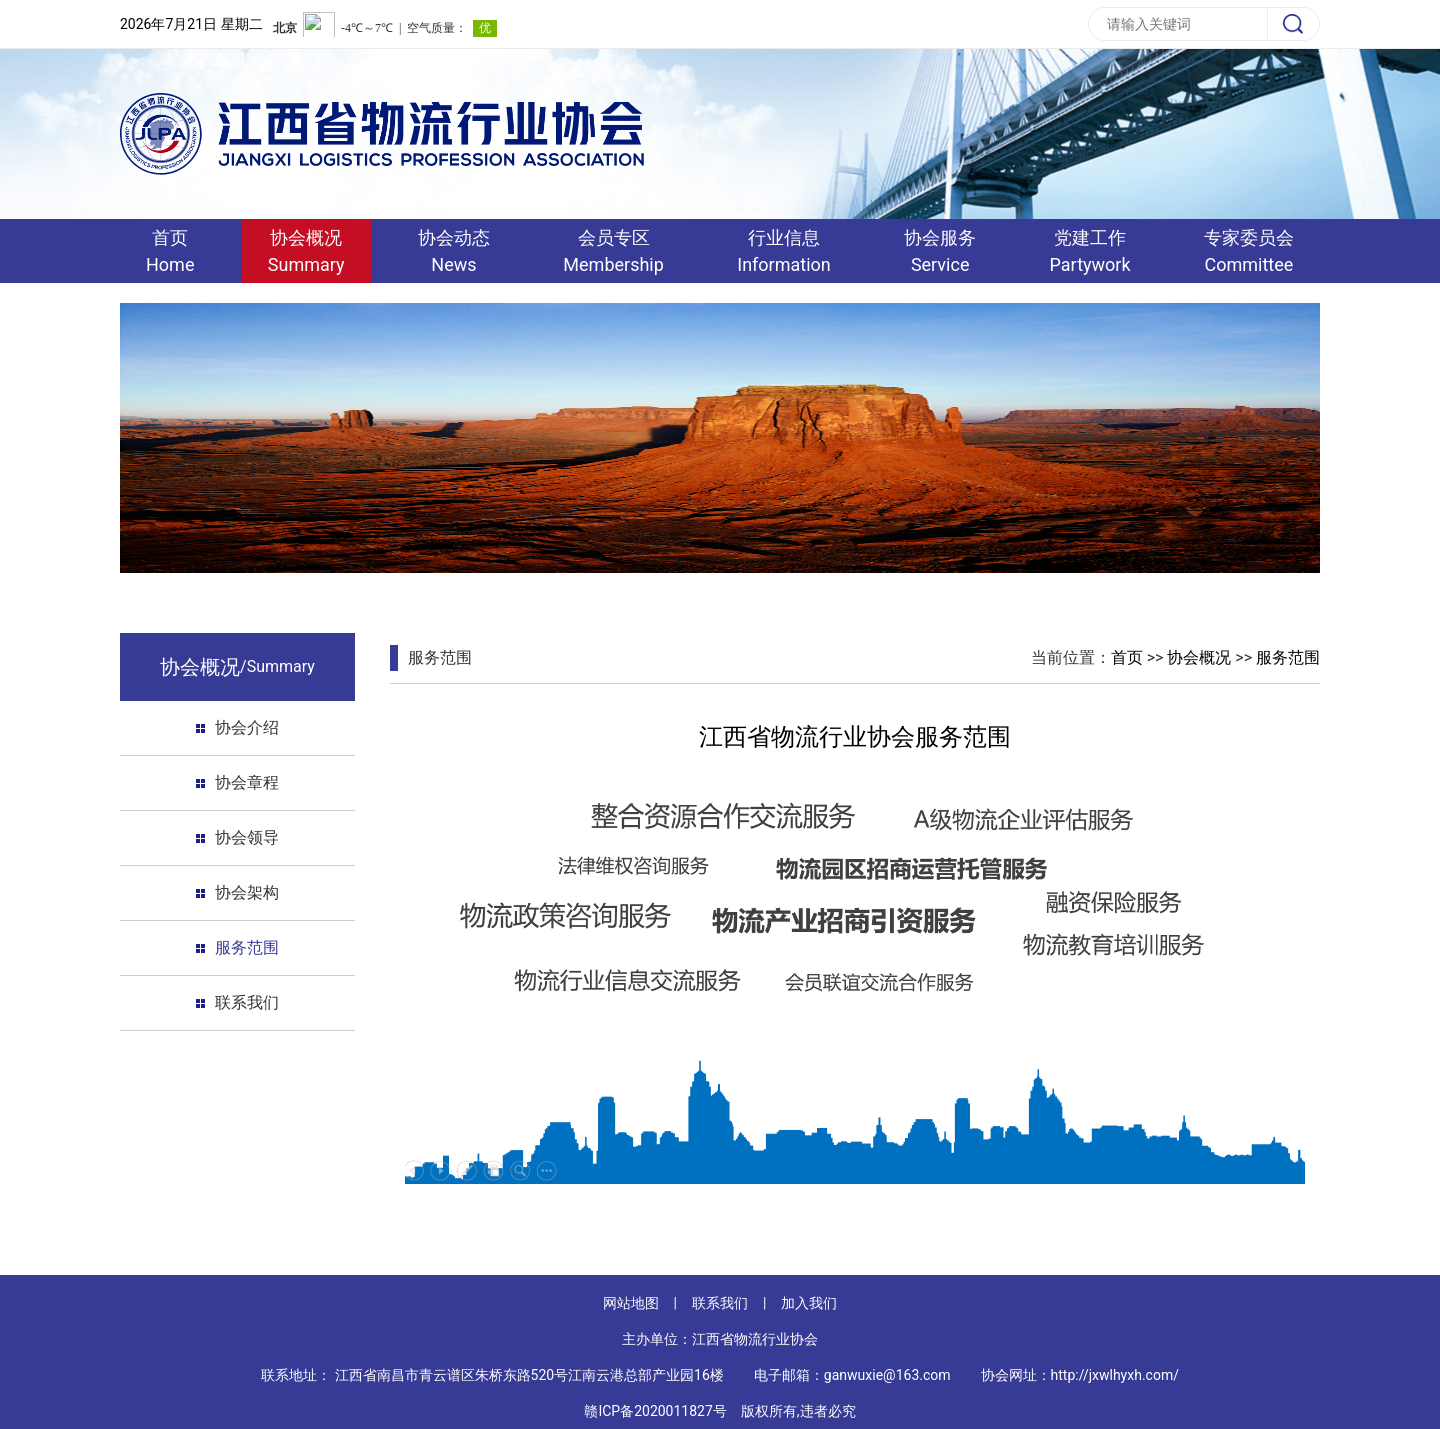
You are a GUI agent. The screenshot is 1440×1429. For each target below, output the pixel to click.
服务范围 (247, 947)
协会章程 (247, 782)
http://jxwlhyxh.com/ (1115, 1375)
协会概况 (1199, 657)
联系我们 (247, 1002)
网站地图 (631, 1303)
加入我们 (809, 1303)
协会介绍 (247, 727)
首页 (1127, 657)
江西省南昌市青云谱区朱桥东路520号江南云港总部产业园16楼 (529, 1375)
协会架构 (247, 892)
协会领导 (247, 837)
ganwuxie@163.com (887, 1375)
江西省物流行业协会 (755, 1339)
